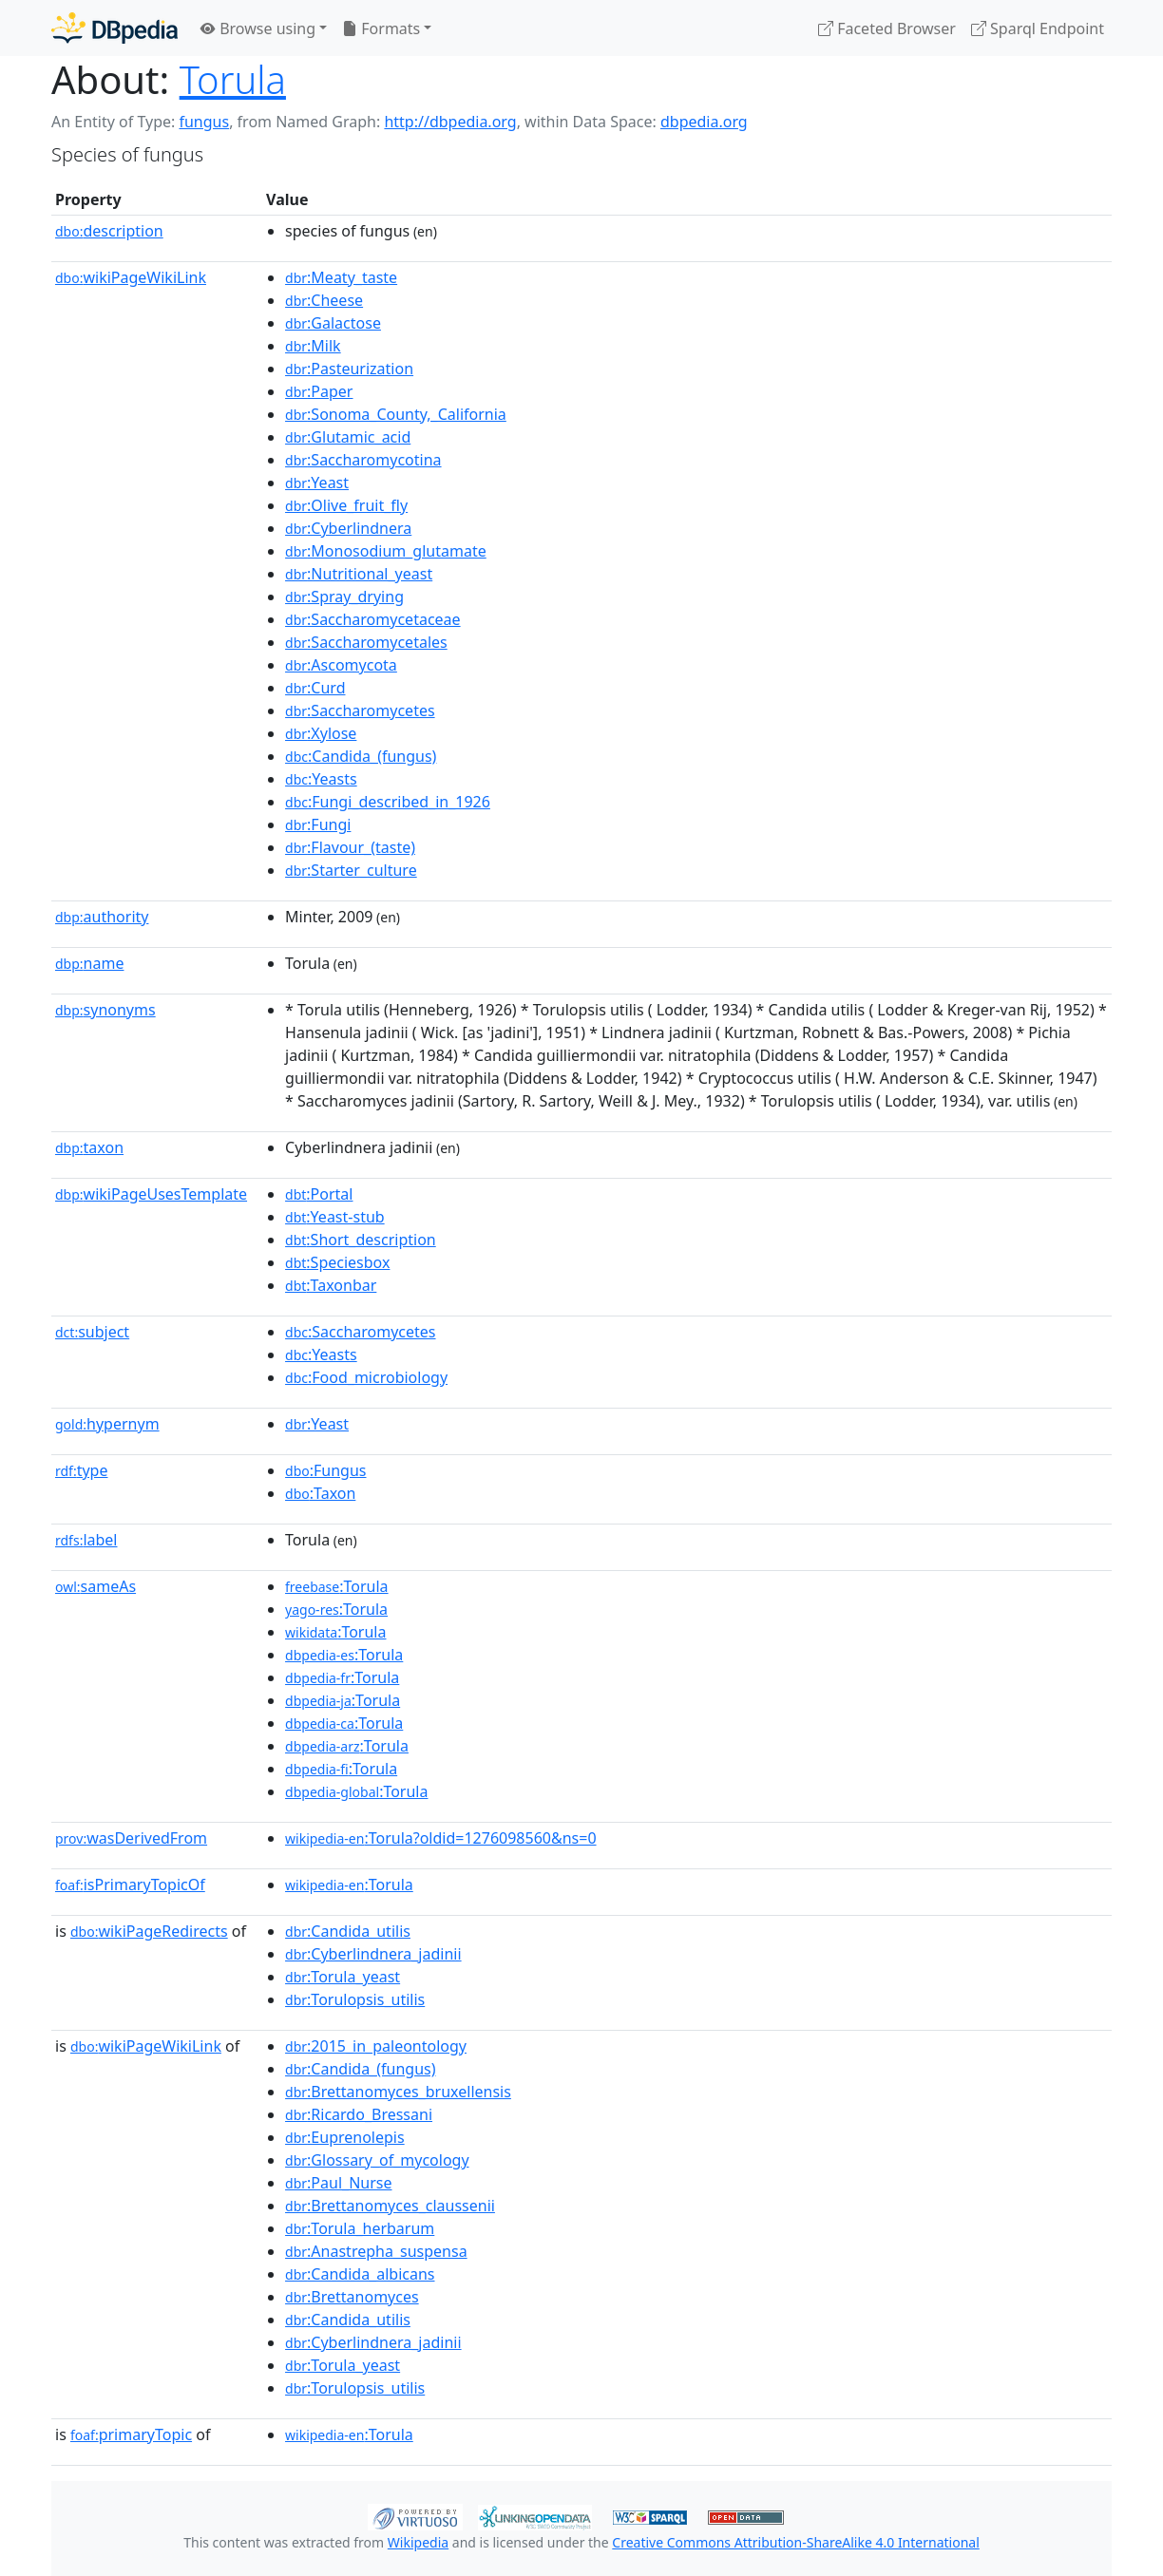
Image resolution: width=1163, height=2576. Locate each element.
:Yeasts (321, 778)
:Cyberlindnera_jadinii (373, 1953)
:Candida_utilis (347, 1931)
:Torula (337, 1586)
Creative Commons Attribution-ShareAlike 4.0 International (795, 2542)
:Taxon (320, 1493)
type (81, 1470)
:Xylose (320, 733)
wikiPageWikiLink (130, 277)
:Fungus (325, 1470)
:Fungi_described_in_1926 (387, 801)
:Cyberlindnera (348, 528)
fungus (204, 121)
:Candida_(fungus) (360, 756)
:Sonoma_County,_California (395, 414)
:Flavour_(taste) (350, 847)
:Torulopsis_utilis (355, 1999)
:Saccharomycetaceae (373, 619)
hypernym (107, 1423)
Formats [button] (381, 28)
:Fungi (318, 824)
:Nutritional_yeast (358, 573)
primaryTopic (131, 2434)
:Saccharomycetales (366, 642)
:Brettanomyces (352, 2296)
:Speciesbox (337, 1262)
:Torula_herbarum (359, 2228)
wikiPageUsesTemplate (151, 1194)
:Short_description (360, 1239)
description (109, 230)
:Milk (313, 345)
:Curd (315, 687)
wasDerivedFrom (131, 1838)
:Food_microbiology (366, 1377)
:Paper (319, 391)
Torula (233, 79)
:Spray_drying (344, 596)
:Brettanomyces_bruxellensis (398, 2091)
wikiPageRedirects (149, 1931)
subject (92, 1331)
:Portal (319, 1194)
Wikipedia (418, 2542)
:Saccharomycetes (360, 710)
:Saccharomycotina (363, 459)
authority (101, 916)
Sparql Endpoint (1037, 28)
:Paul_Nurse (338, 2182)
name (89, 963)
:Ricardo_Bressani (358, 2114)
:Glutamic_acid (347, 436)
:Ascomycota (341, 664)
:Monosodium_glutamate (385, 550)
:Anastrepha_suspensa (376, 2251)
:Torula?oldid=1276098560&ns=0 (441, 1838)
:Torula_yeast (342, 1976)
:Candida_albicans (359, 2273)
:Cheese (324, 300)
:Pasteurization (349, 368)
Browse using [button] (257, 28)
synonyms (105, 1009)
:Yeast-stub (335, 1216)
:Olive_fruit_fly (346, 505)
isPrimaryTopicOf (130, 1884)
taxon (89, 1147)
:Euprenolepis (345, 2137)
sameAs (95, 1586)
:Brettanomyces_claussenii (390, 2205)
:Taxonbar (330, 1285)
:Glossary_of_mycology (377, 2160)
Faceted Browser (887, 28)
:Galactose (333, 323)
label (86, 1539)
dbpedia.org (704, 121)
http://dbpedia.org (450, 121)
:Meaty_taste (341, 277)
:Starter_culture (351, 870)
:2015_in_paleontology (376, 2046)
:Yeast (317, 482)
